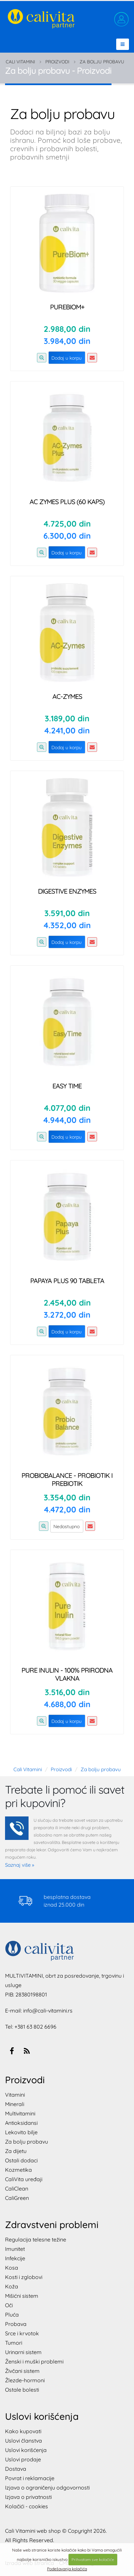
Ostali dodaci (21, 2160)
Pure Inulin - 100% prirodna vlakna (67, 1674)
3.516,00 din (67, 1692)
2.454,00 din (67, 1303)
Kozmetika (18, 2169)
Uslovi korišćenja (26, 2450)
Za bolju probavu (102, 61)
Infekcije (15, 2258)
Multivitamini (20, 2113)
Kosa (11, 2267)
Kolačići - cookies (26, 2506)
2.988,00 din (67, 329)
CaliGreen (17, 2198)
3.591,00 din (67, 913)
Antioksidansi (21, 2122)
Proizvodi (57, 61)
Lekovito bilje (21, 2132)
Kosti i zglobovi (23, 2277)
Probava (16, 2324)
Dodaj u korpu (66, 358)
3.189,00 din (67, 718)
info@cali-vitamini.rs (48, 2010)
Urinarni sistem (23, 2352)
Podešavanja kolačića (67, 2568)
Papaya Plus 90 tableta (67, 1280)
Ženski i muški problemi (34, 2361)
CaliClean (16, 2188)
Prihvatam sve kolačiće (93, 2559)
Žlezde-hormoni (25, 2380)
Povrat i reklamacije (29, 2478)
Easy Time (67, 1086)
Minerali (14, 2104)
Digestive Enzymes (67, 891)
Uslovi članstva (23, 2440)
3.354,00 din (67, 1497)
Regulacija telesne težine (35, 2239)
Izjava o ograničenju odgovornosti (47, 2487)
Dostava (15, 2468)
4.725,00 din (67, 524)
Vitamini (15, 2094)
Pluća (12, 2314)
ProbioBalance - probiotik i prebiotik (67, 1479)
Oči (9, 2305)
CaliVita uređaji (23, 2179)
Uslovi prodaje (23, 2459)
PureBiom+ (67, 307)
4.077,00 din (67, 1108)
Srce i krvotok (22, 2333)
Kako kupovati (23, 2431)
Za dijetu (16, 2151)
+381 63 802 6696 (35, 2026)
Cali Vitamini (20, 61)
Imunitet (15, 2248)
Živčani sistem (22, 2371)
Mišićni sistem (21, 2295)
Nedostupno (66, 1526)
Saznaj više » (19, 1865)
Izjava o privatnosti (28, 2497)
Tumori (13, 2342)
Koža (11, 2286)
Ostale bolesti (22, 2389)
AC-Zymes (67, 696)
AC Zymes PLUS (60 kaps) (67, 501)
